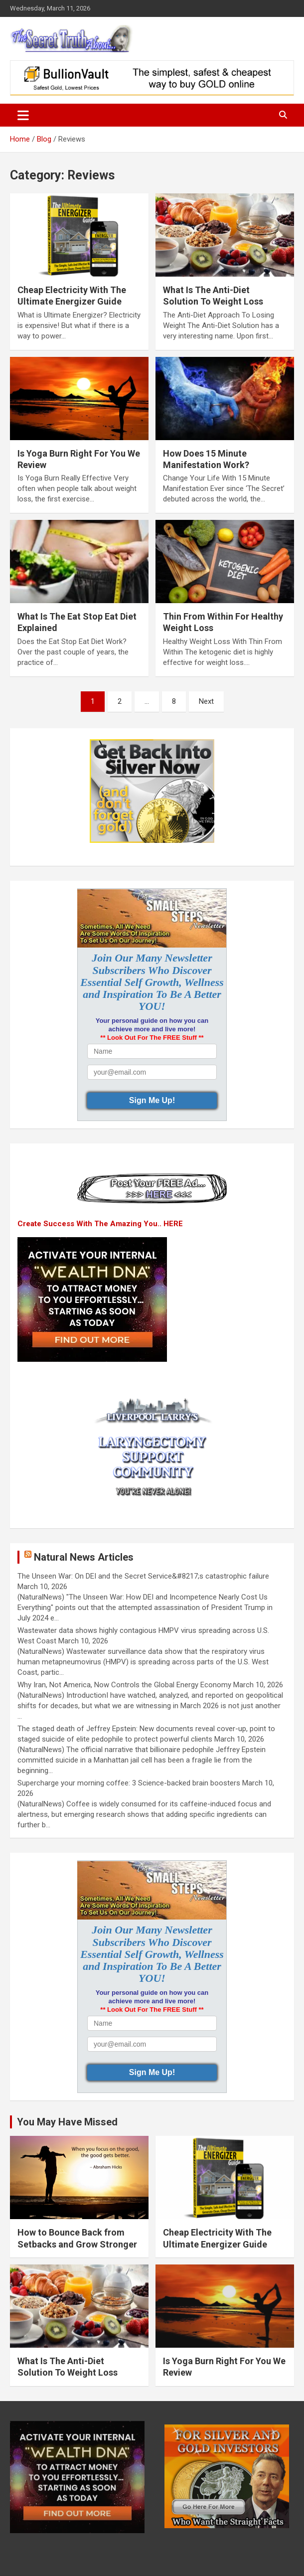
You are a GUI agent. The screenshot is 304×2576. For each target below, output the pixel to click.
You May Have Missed (67, 2122)
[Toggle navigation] (23, 115)
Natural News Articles (84, 1557)
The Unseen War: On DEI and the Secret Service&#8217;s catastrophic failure (143, 1576)
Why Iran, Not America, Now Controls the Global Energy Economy (124, 1684)
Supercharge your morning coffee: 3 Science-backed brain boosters (128, 1782)
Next (206, 701)
